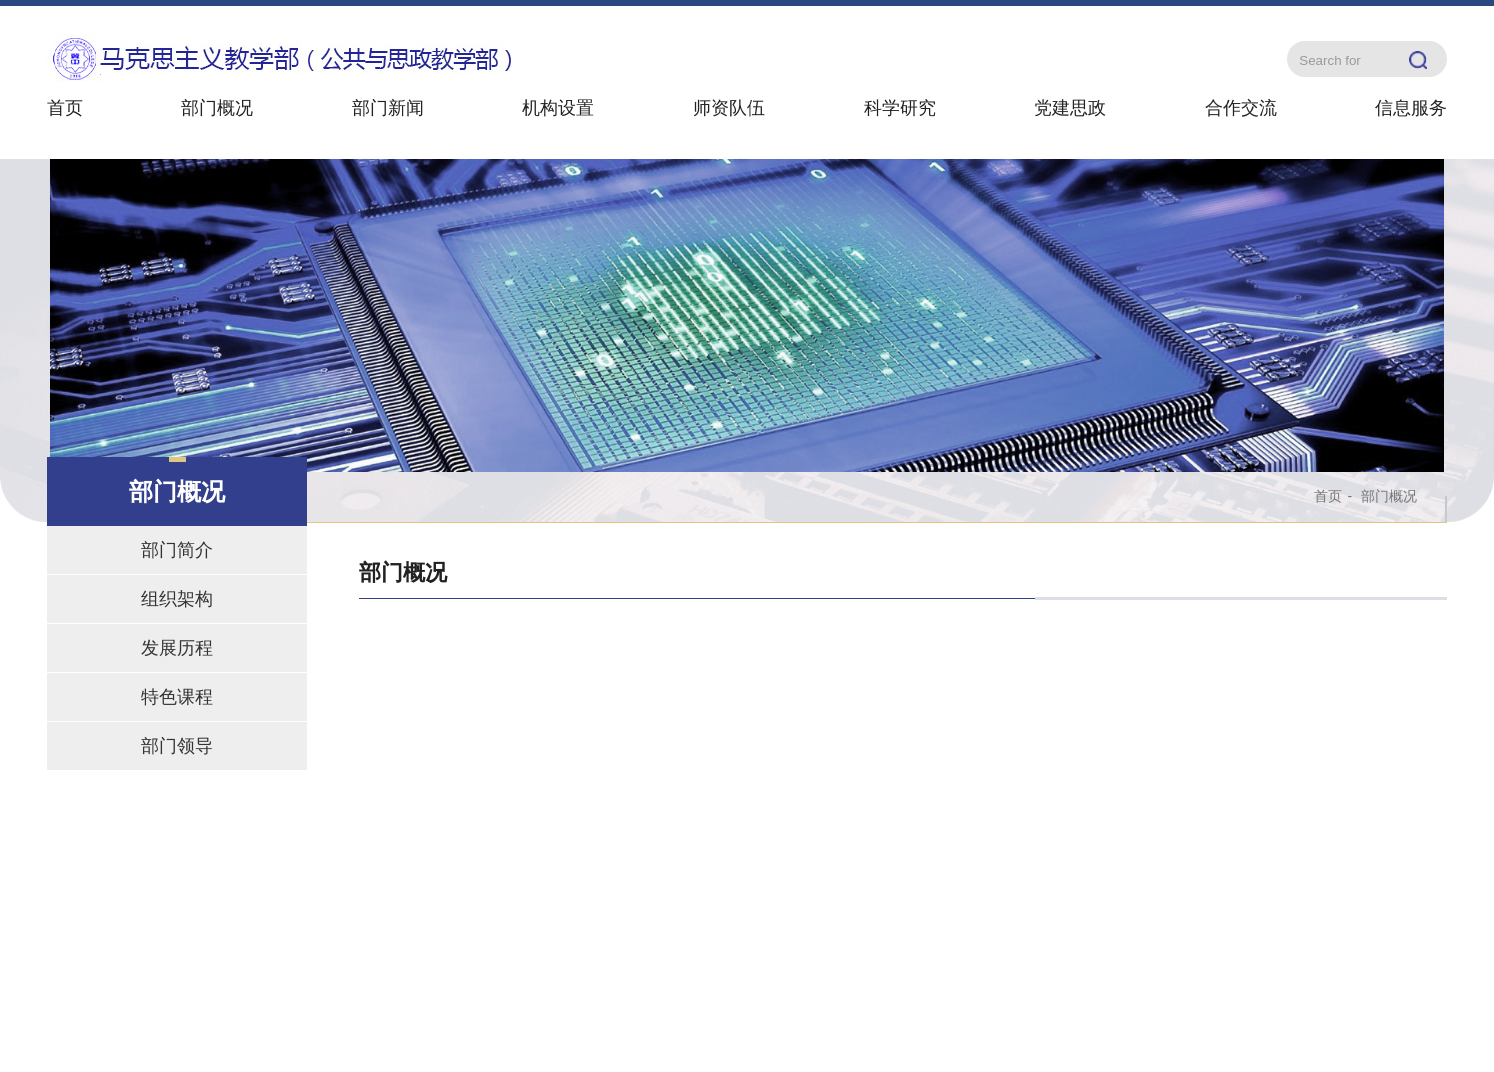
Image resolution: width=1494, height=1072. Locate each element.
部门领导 (177, 746)
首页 (65, 108)
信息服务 (1411, 108)
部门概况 (217, 108)
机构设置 (558, 108)
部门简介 (177, 550)
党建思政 (1070, 108)
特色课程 (177, 697)
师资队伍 (729, 108)
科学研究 (900, 108)
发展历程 (177, 648)
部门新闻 (388, 108)
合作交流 (1241, 108)
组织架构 (177, 599)
